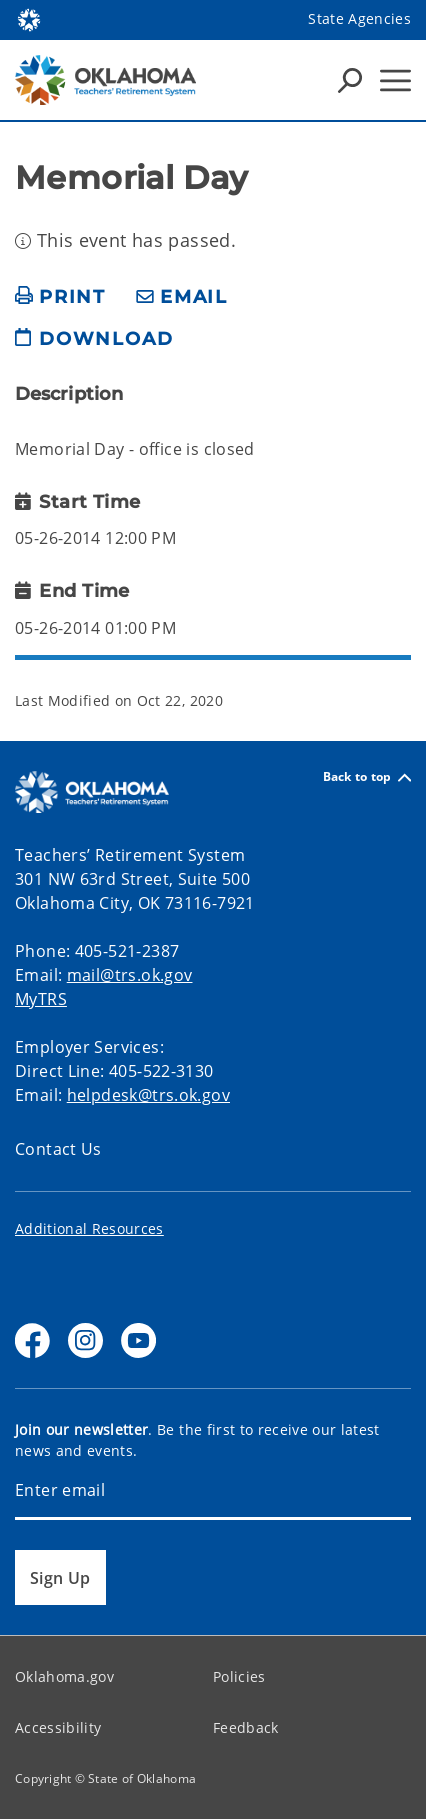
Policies (239, 1676)
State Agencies (359, 18)
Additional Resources (89, 1228)
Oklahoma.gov (64, 1676)
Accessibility (58, 1727)
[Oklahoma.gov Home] (29, 18)
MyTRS (41, 999)
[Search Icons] (350, 80)
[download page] (94, 347)
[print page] (60, 297)
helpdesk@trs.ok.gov (148, 1095)
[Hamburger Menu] (395, 80)
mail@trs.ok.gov (130, 975)
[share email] (182, 297)
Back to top (367, 777)
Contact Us (58, 1149)
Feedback (246, 1727)
